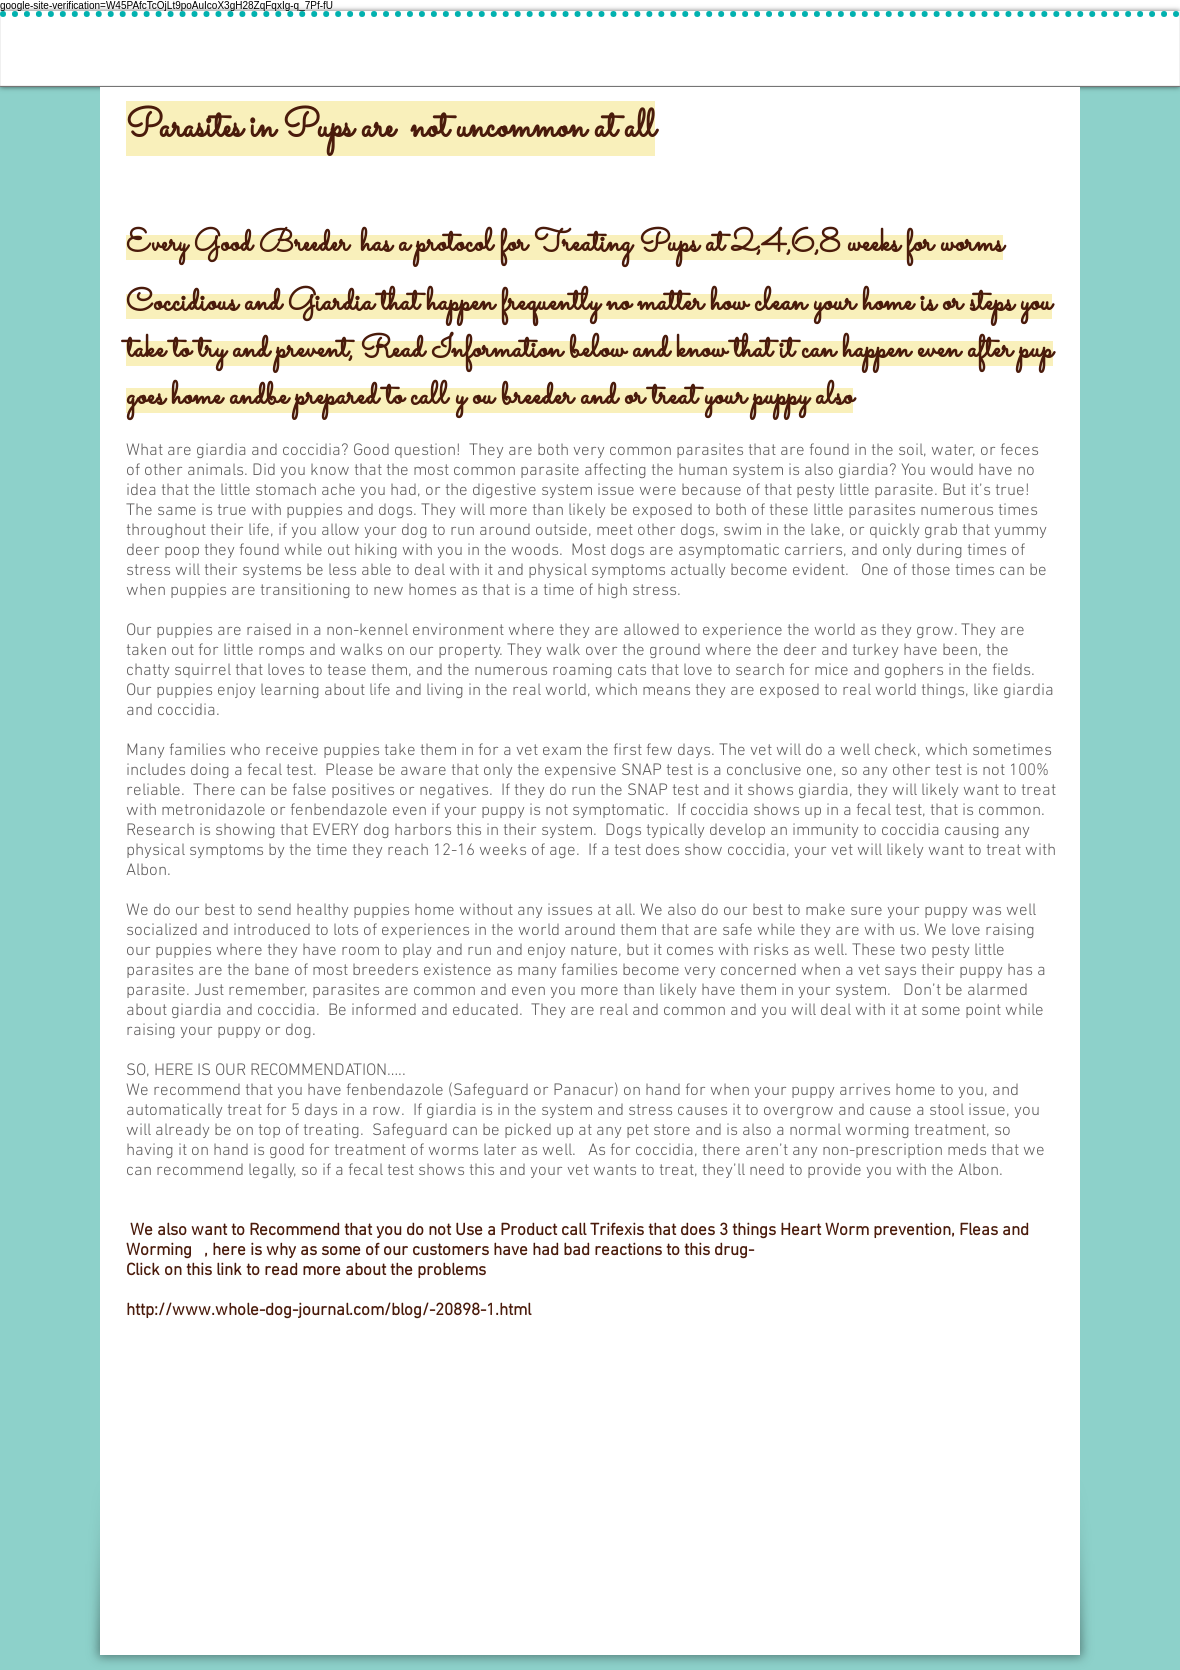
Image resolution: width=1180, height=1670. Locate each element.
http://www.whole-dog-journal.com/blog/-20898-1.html (328, 1311)
